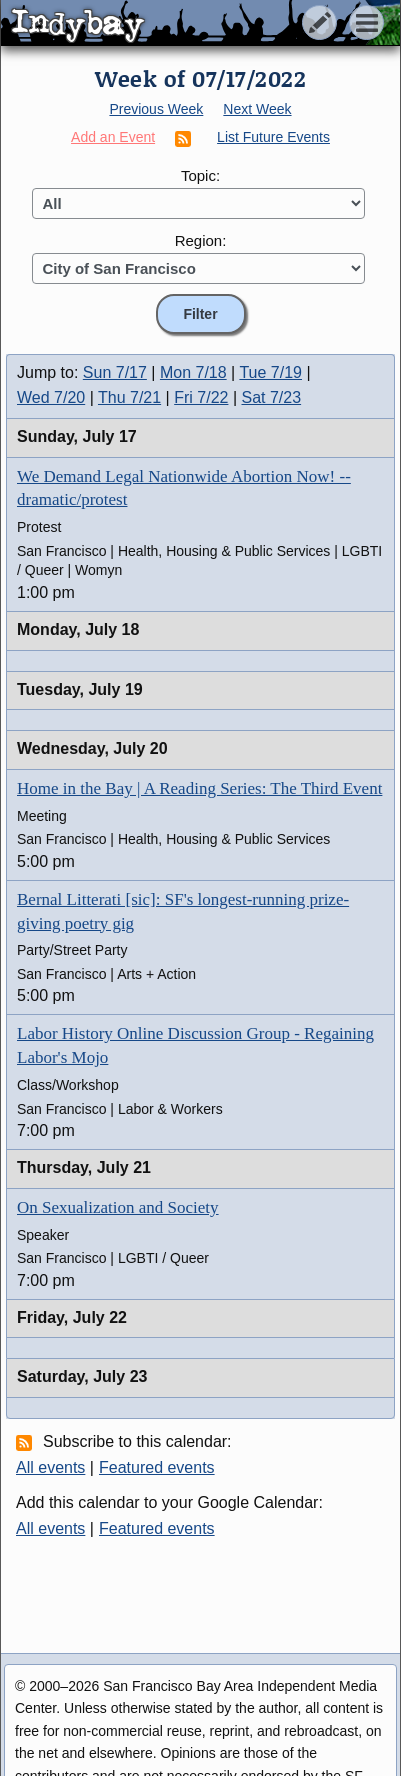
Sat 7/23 (272, 397)
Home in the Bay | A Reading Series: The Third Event (199, 788)
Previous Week (156, 109)
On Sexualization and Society (118, 1207)
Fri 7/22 (201, 397)
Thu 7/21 (129, 397)
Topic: (200, 175)
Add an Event (113, 137)
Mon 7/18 (193, 372)
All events (50, 1467)
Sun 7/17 (115, 372)
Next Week (257, 109)
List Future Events (273, 137)
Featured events (157, 1467)
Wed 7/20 (51, 397)
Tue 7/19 (270, 372)
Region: (201, 240)
